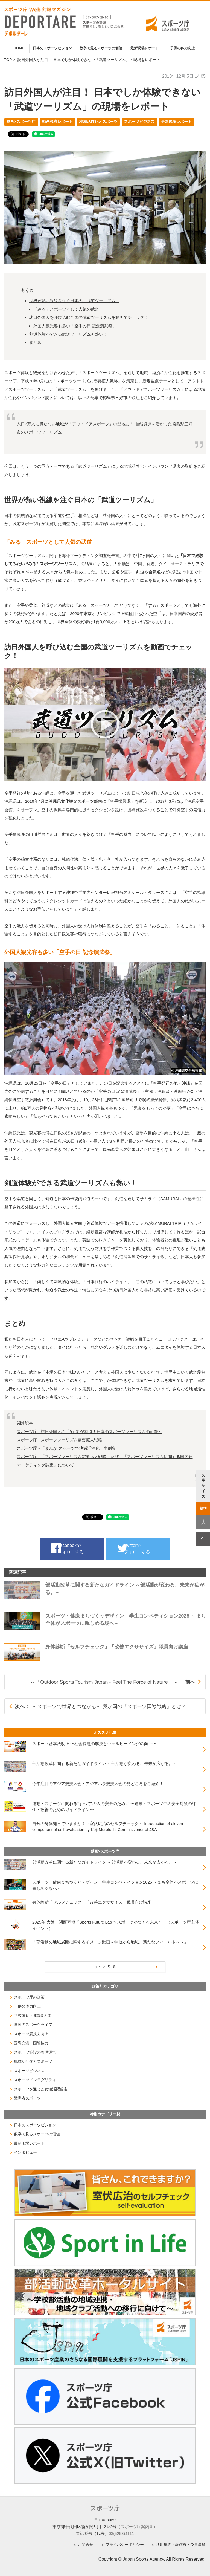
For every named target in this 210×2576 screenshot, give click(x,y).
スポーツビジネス (139, 122)
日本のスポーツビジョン (52, 48)
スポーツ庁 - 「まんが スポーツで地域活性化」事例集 (66, 1448)
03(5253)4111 (121, 2533)
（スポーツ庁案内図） (137, 2526)
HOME (19, 48)
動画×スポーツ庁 (21, 122)
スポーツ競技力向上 (31, 2034)
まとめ (35, 342)
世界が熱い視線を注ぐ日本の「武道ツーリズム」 (74, 300)
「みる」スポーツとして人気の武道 (66, 309)
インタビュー (25, 2152)
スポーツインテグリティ (35, 2080)
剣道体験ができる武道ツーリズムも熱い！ (68, 334)
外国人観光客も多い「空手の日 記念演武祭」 (74, 326)
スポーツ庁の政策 (29, 1997)
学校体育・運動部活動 (33, 2015)
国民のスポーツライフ (33, 2024)
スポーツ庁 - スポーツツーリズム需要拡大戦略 (60, 1439)
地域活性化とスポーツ (98, 122)
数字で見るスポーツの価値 (101, 48)
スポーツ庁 (105, 2508)
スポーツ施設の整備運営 (35, 2052)
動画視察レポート (57, 122)
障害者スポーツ (27, 2098)
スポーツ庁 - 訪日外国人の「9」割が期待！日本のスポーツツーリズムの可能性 (89, 1431)
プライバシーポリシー (125, 2544)
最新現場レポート (144, 48)
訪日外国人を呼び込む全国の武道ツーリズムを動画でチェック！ (88, 317)
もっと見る (105, 1966)
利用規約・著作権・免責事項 (181, 2544)
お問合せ (85, 2544)
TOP (8, 59)
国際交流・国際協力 (31, 2043)
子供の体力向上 (182, 48)
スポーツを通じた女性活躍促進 (41, 2089)
